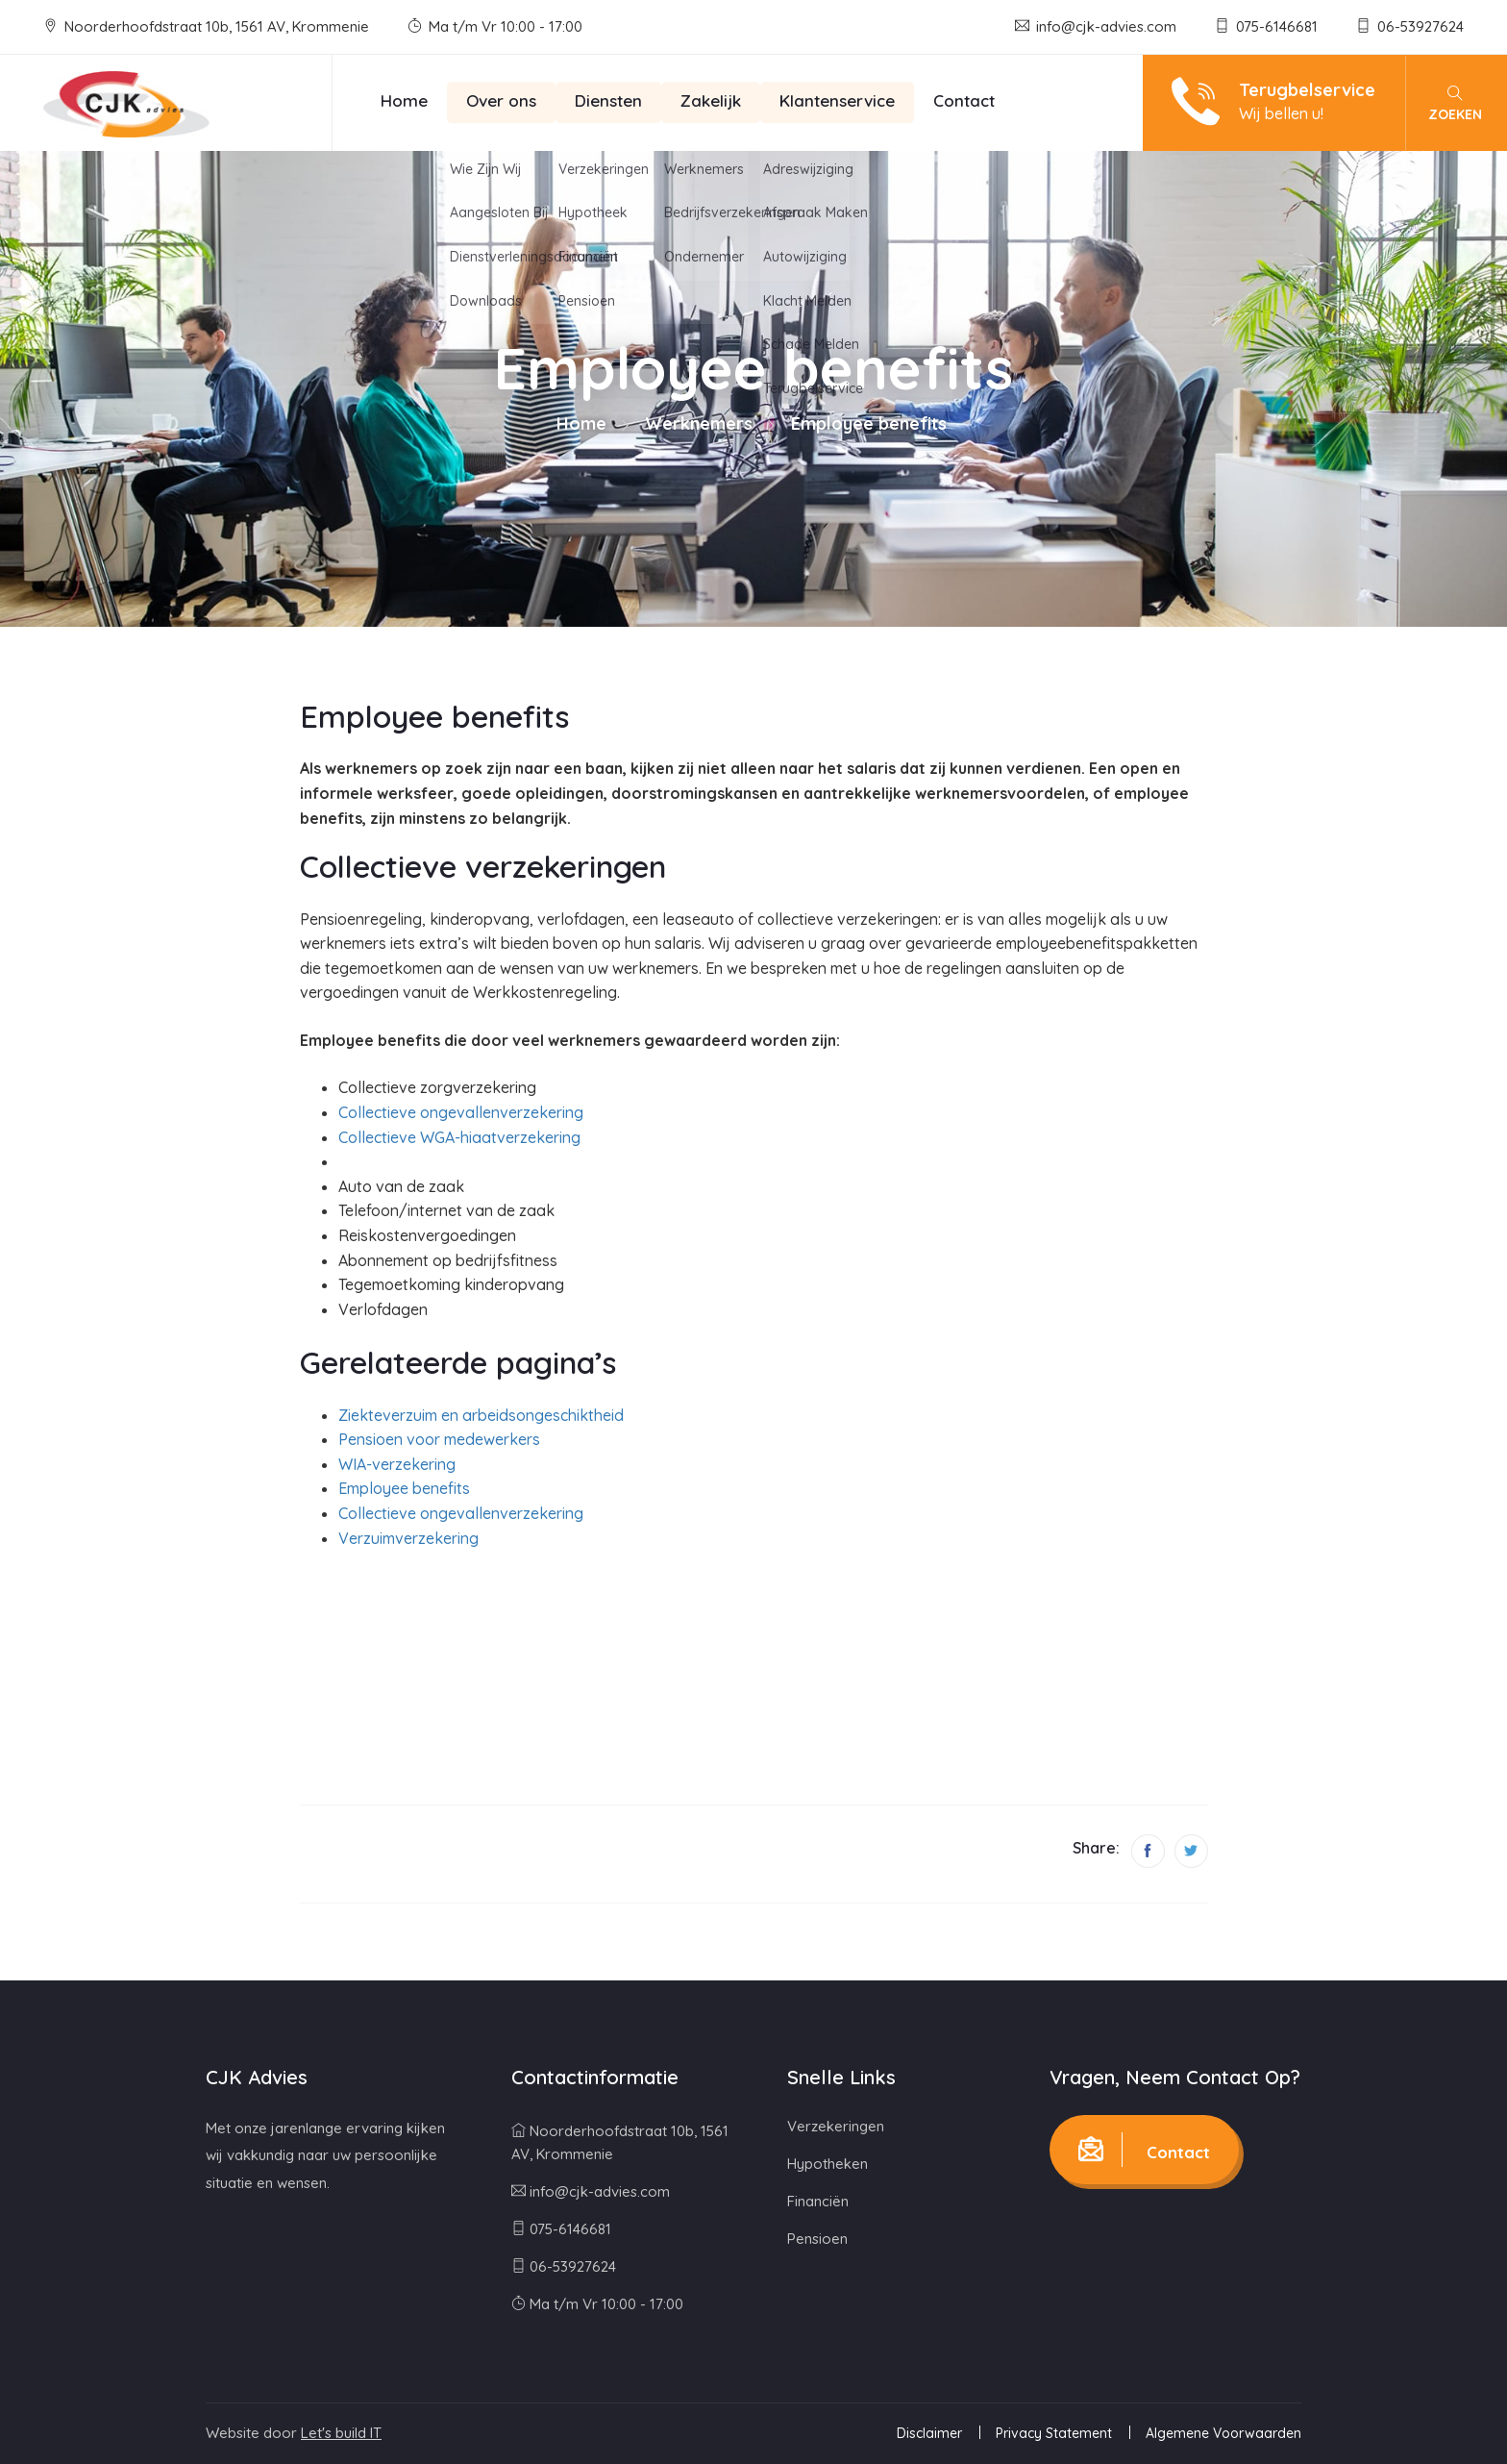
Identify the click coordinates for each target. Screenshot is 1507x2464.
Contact (964, 100)
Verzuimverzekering (408, 1538)
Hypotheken (827, 2163)
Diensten (608, 100)
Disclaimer (929, 2433)
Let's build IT (341, 2433)
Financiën (818, 2201)
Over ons (501, 100)
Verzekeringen (835, 2126)
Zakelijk (710, 100)
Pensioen (817, 2238)
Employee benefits (404, 1488)
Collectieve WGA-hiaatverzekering (459, 1137)
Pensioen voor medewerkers (439, 1439)
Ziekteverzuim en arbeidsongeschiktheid (481, 1415)
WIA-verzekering (397, 1464)
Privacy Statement (1054, 2433)
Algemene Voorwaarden (1223, 2433)
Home (404, 100)
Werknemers (699, 423)
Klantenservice (837, 100)
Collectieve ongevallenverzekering (460, 1112)
